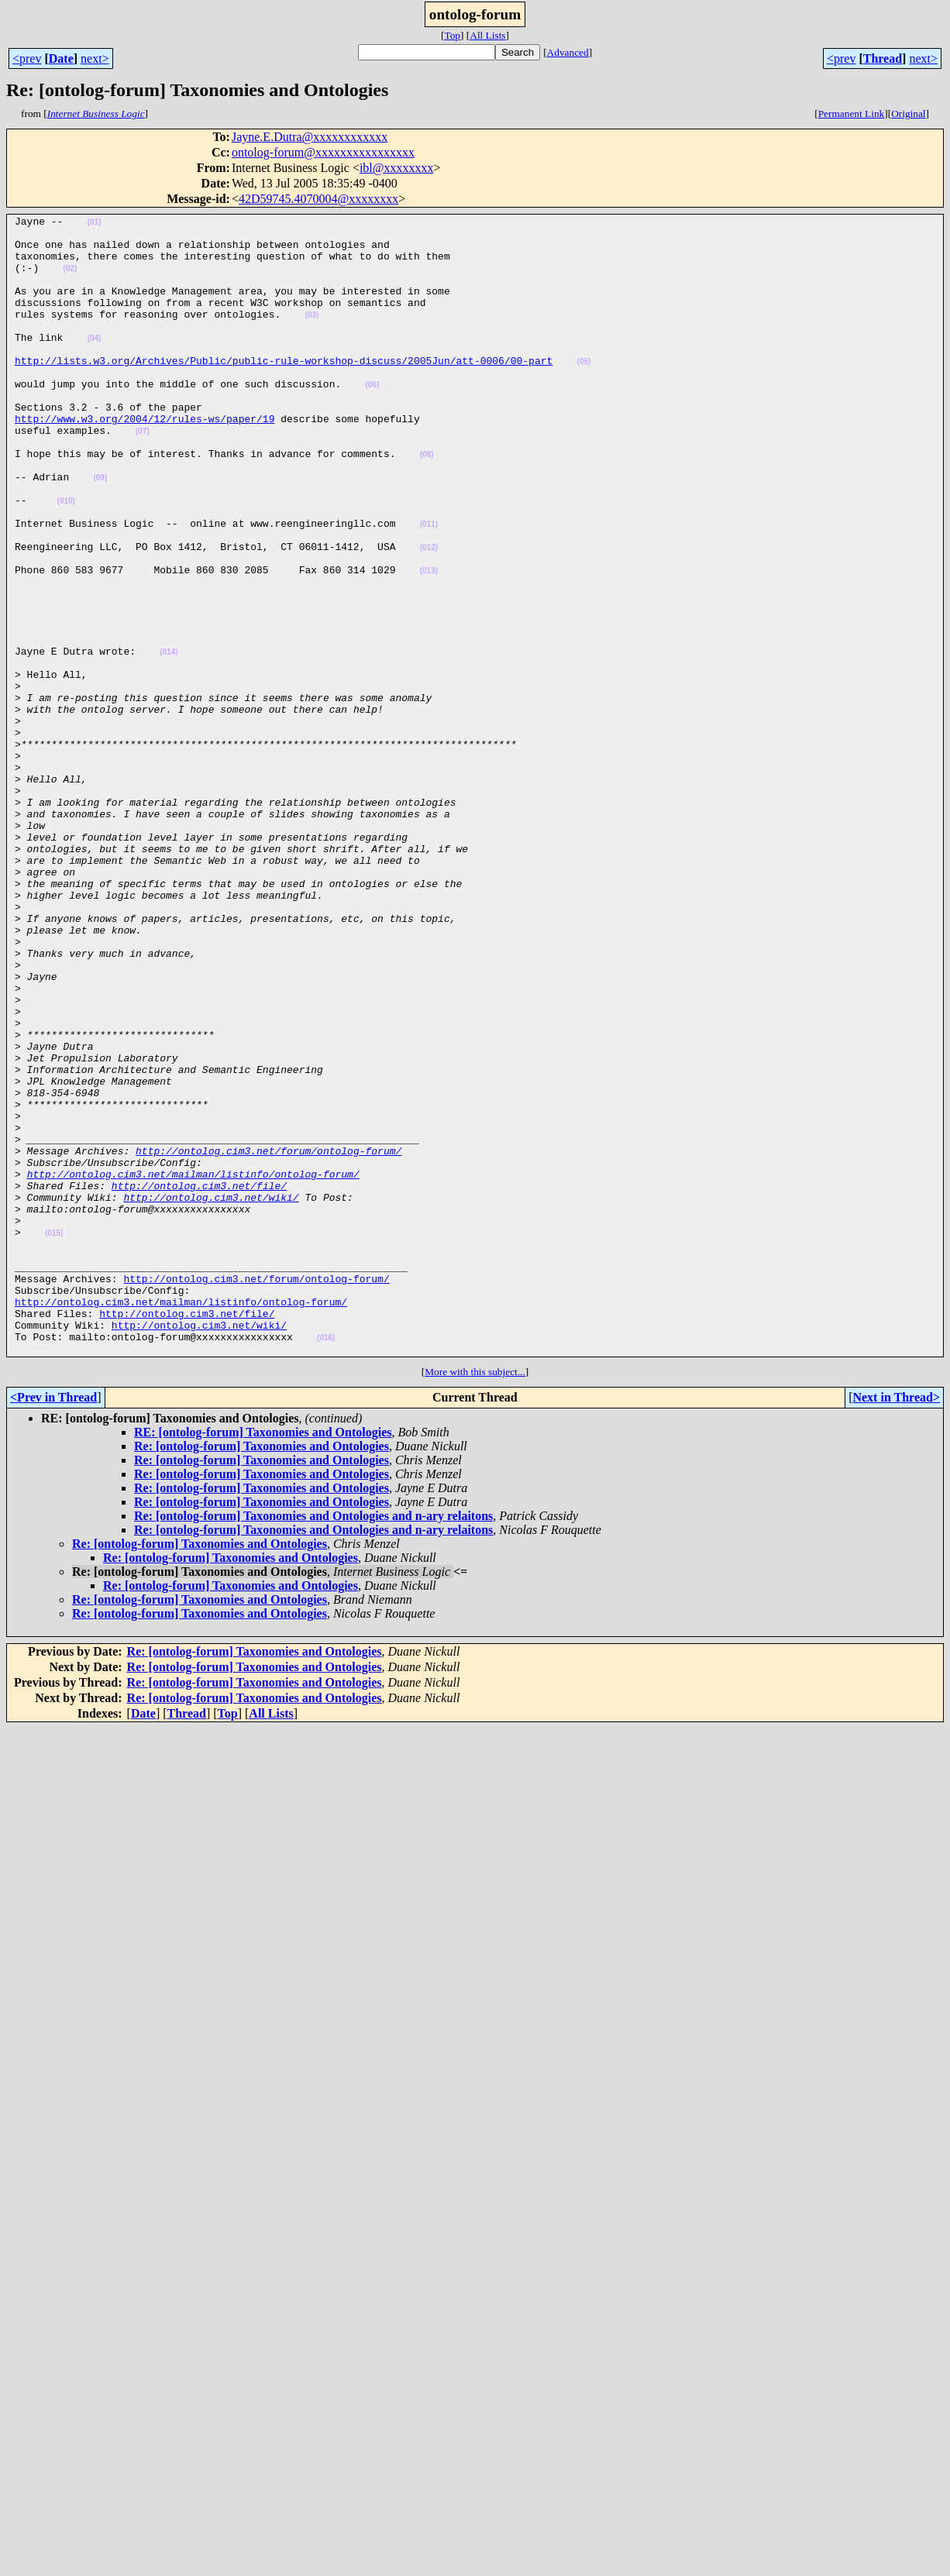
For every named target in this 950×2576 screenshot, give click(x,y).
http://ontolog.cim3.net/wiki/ (210, 1394)
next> (95, 58)
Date (61, 58)
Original (908, 113)
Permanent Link (851, 113)
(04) (95, 363)
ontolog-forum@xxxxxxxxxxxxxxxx (323, 152)
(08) (427, 503)
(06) (372, 419)
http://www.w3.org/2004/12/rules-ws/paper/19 (144, 460)
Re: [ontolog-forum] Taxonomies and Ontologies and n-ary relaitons (313, 1743)
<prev (26, 58)
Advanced (568, 52)
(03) (311, 336)
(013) (429, 642)
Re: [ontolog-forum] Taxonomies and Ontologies (261, 1673)
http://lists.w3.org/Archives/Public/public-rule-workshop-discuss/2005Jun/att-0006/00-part (283, 390)
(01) (95, 224)
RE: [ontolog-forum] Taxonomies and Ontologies (262, 1659)
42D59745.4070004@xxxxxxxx (318, 198)
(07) (143, 475)
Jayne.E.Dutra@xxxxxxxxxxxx (309, 136)
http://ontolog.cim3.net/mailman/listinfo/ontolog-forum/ (193, 1367)
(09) (100, 531)
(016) (326, 1563)
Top (452, 35)
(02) (70, 280)
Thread (882, 58)
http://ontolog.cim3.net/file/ (199, 1381)
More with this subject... (475, 1599)
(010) (66, 559)
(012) (429, 614)
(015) (54, 1437)
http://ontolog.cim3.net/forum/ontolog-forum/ (268, 1339)
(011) (429, 587)
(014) (168, 740)
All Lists (487, 35)
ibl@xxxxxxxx (397, 167)
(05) (583, 391)
